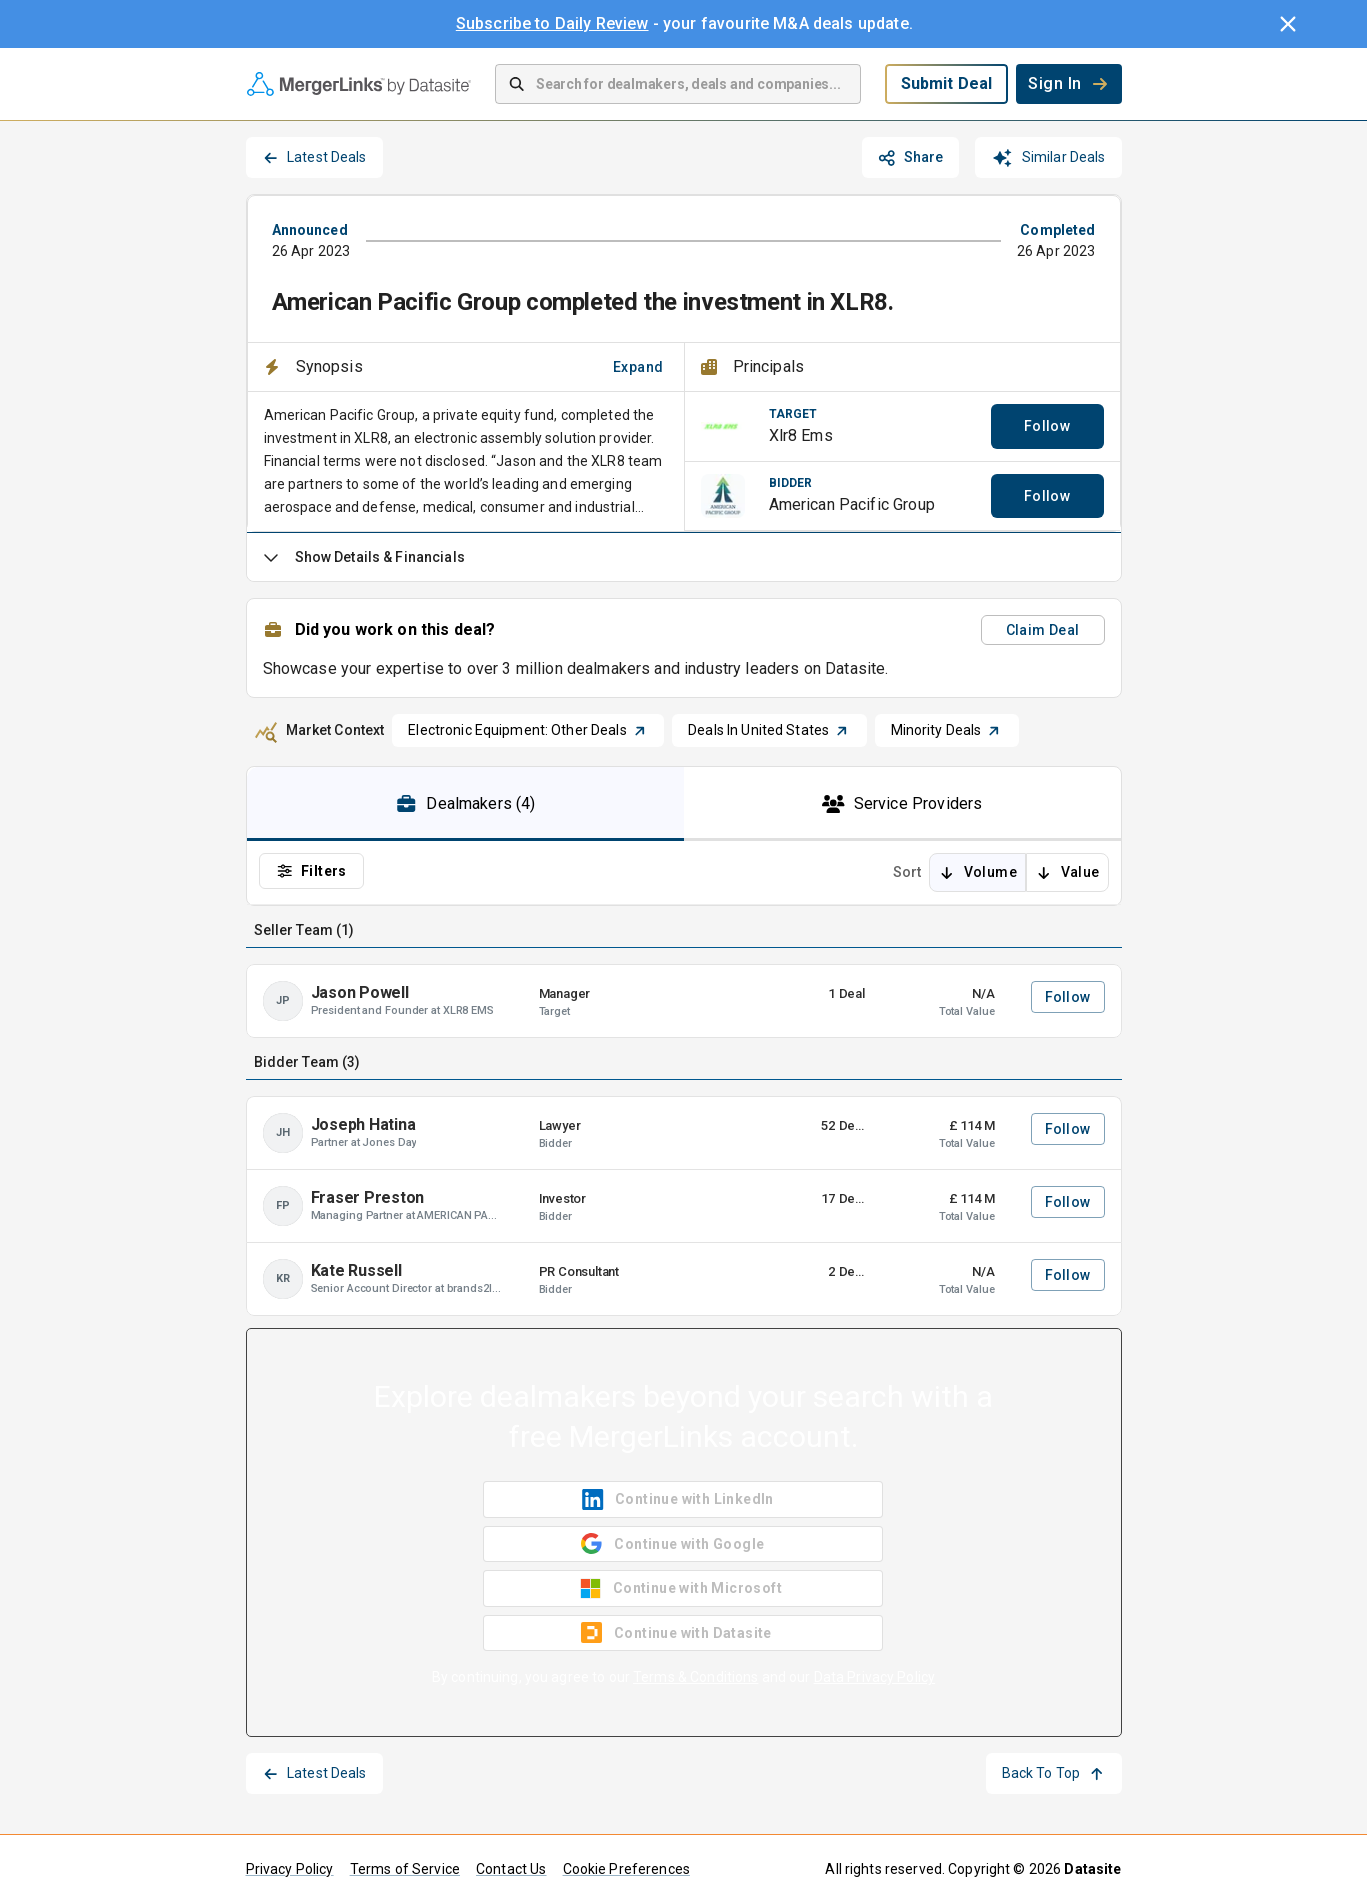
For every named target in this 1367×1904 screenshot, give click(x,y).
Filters (311, 871)
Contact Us (511, 1869)
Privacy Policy (290, 1869)
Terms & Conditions (695, 1677)
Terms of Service (405, 1869)
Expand (638, 367)
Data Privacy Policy (875, 1677)
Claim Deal (1043, 630)
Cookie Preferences (626, 1869)
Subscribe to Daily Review (552, 23)
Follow (1047, 426)
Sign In (1068, 83)
